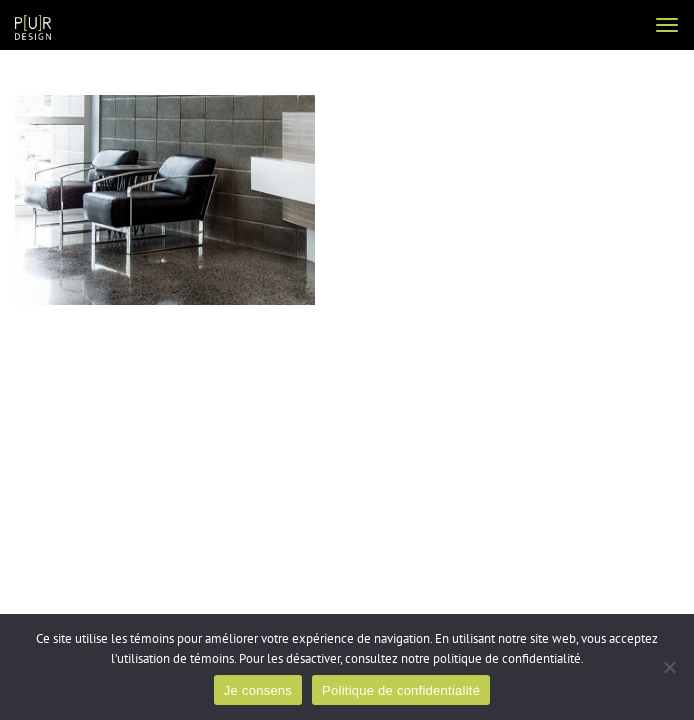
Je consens (258, 690)
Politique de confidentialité (401, 690)
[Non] (669, 667)
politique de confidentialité (507, 659)
